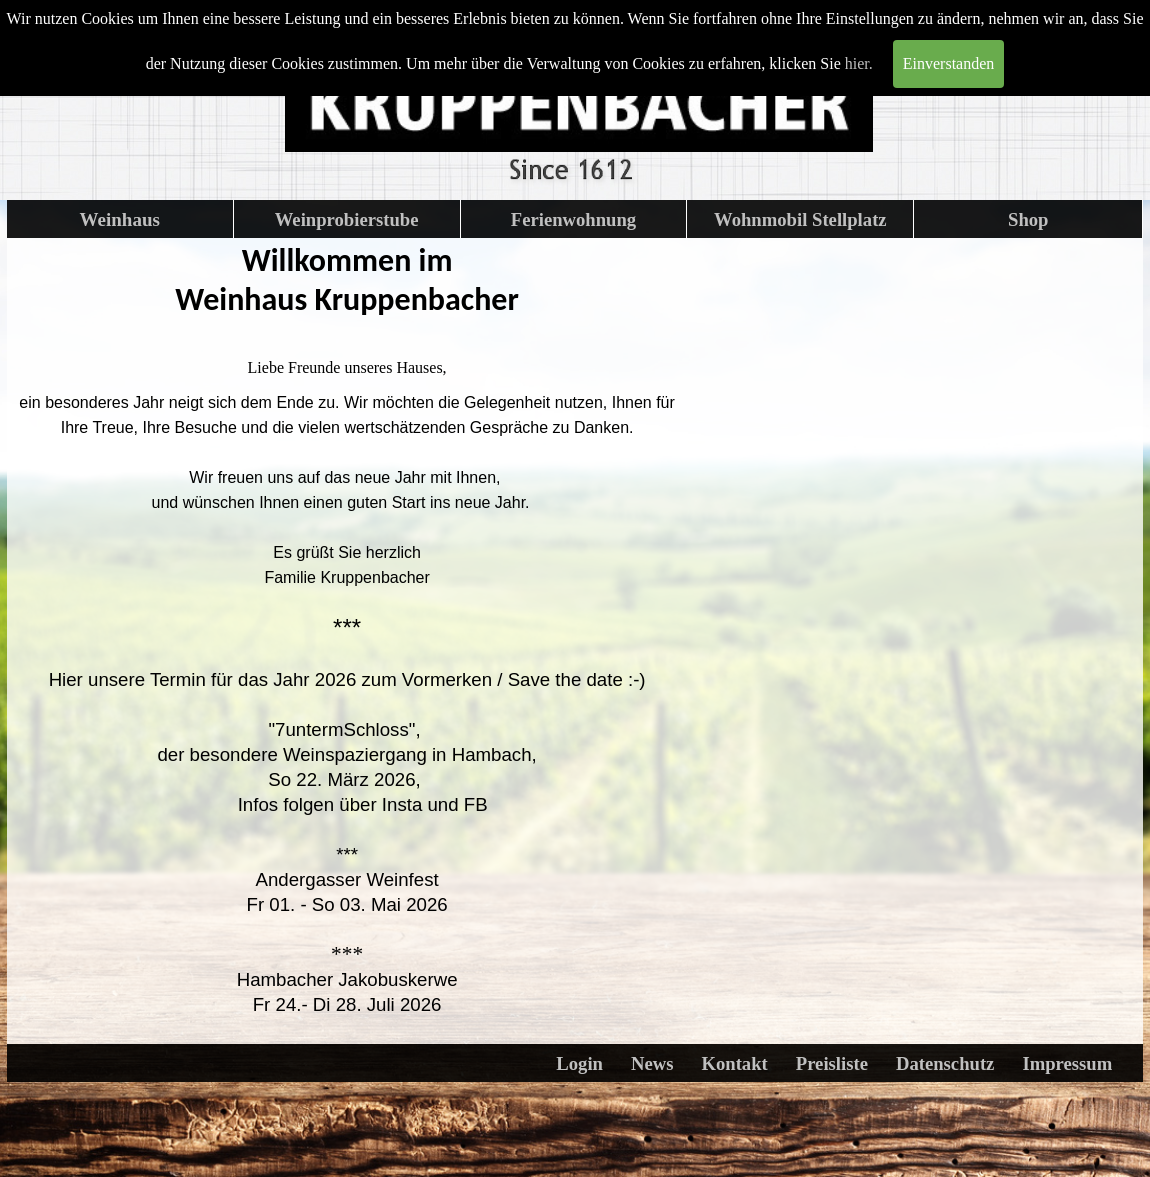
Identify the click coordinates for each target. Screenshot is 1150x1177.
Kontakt (734, 1063)
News (652, 1063)
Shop (1028, 219)
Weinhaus (120, 219)
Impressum (1067, 1063)
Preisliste (832, 1063)
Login (579, 1063)
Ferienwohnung (573, 219)
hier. (859, 63)
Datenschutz (945, 1063)
